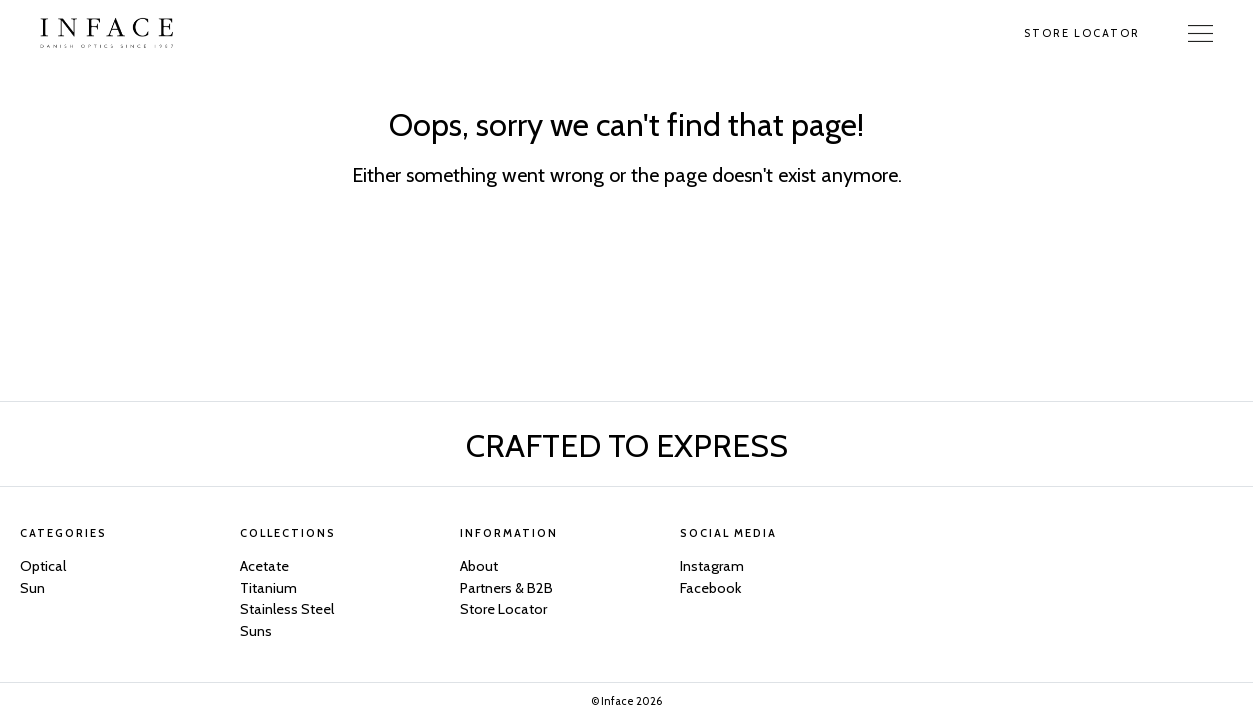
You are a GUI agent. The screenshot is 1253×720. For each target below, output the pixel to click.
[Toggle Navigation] (1200, 33)
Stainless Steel (287, 609)
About (479, 566)
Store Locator (1082, 33)
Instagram (712, 566)
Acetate (264, 566)
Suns (256, 631)
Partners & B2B (506, 588)
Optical (43, 566)
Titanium (268, 588)
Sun (32, 588)
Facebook (710, 588)
